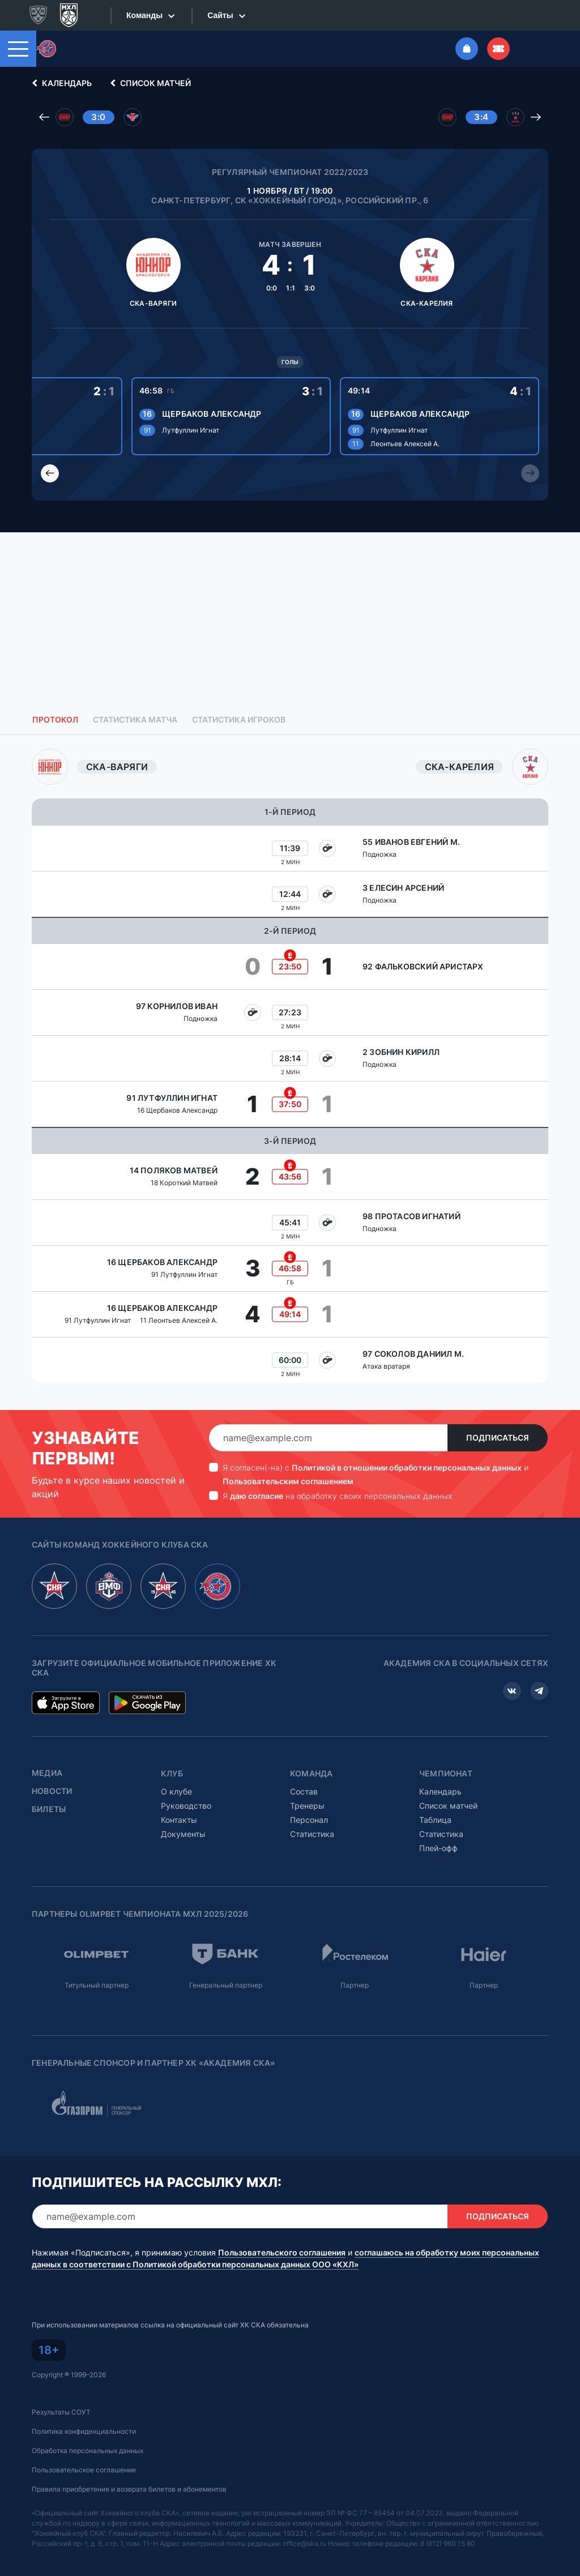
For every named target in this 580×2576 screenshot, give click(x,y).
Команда (311, 1773)
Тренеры (307, 1805)
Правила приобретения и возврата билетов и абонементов (129, 2489)
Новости (52, 1791)
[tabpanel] (290, 1066)
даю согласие (256, 1496)
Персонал (309, 1820)
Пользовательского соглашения (282, 2252)
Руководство (186, 1805)
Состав (304, 1791)
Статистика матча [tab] (135, 719)
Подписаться (497, 1437)
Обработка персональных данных (87, 2450)
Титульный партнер (97, 1985)
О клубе (176, 1791)
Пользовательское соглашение (84, 2470)
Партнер (354, 1985)
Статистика (312, 1834)
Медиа (47, 1773)
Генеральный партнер (225, 1985)
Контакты (179, 1820)
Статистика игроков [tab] (238, 719)
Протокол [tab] (55, 719)
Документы (183, 1834)
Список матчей (148, 83)
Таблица (435, 1820)
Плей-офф (438, 1848)
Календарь (60, 83)
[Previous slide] (50, 473)
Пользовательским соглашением (288, 1481)
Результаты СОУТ (61, 2412)
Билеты (49, 1809)
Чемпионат (445, 1773)
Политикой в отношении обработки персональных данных (407, 1467)
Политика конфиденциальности (84, 2431)
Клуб (172, 1773)
